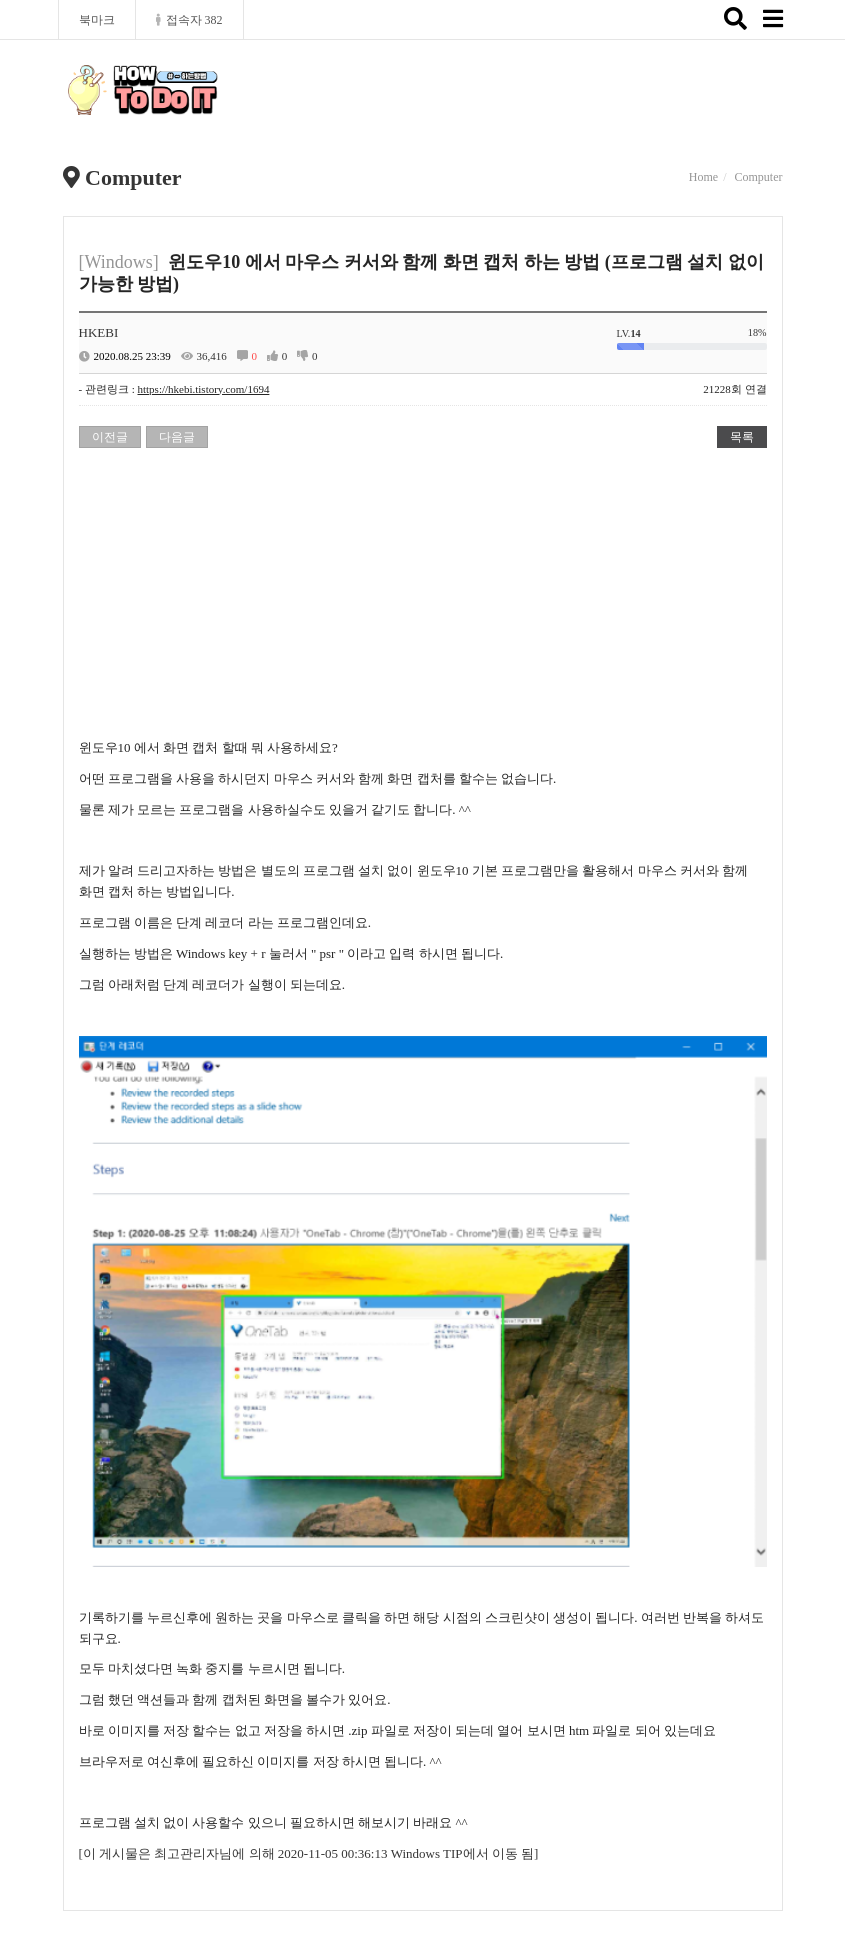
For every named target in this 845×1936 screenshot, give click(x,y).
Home (703, 177)
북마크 (97, 20)
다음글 (177, 437)
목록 (742, 437)
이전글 (110, 437)
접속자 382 (189, 20)
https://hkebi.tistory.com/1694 (203, 389)
